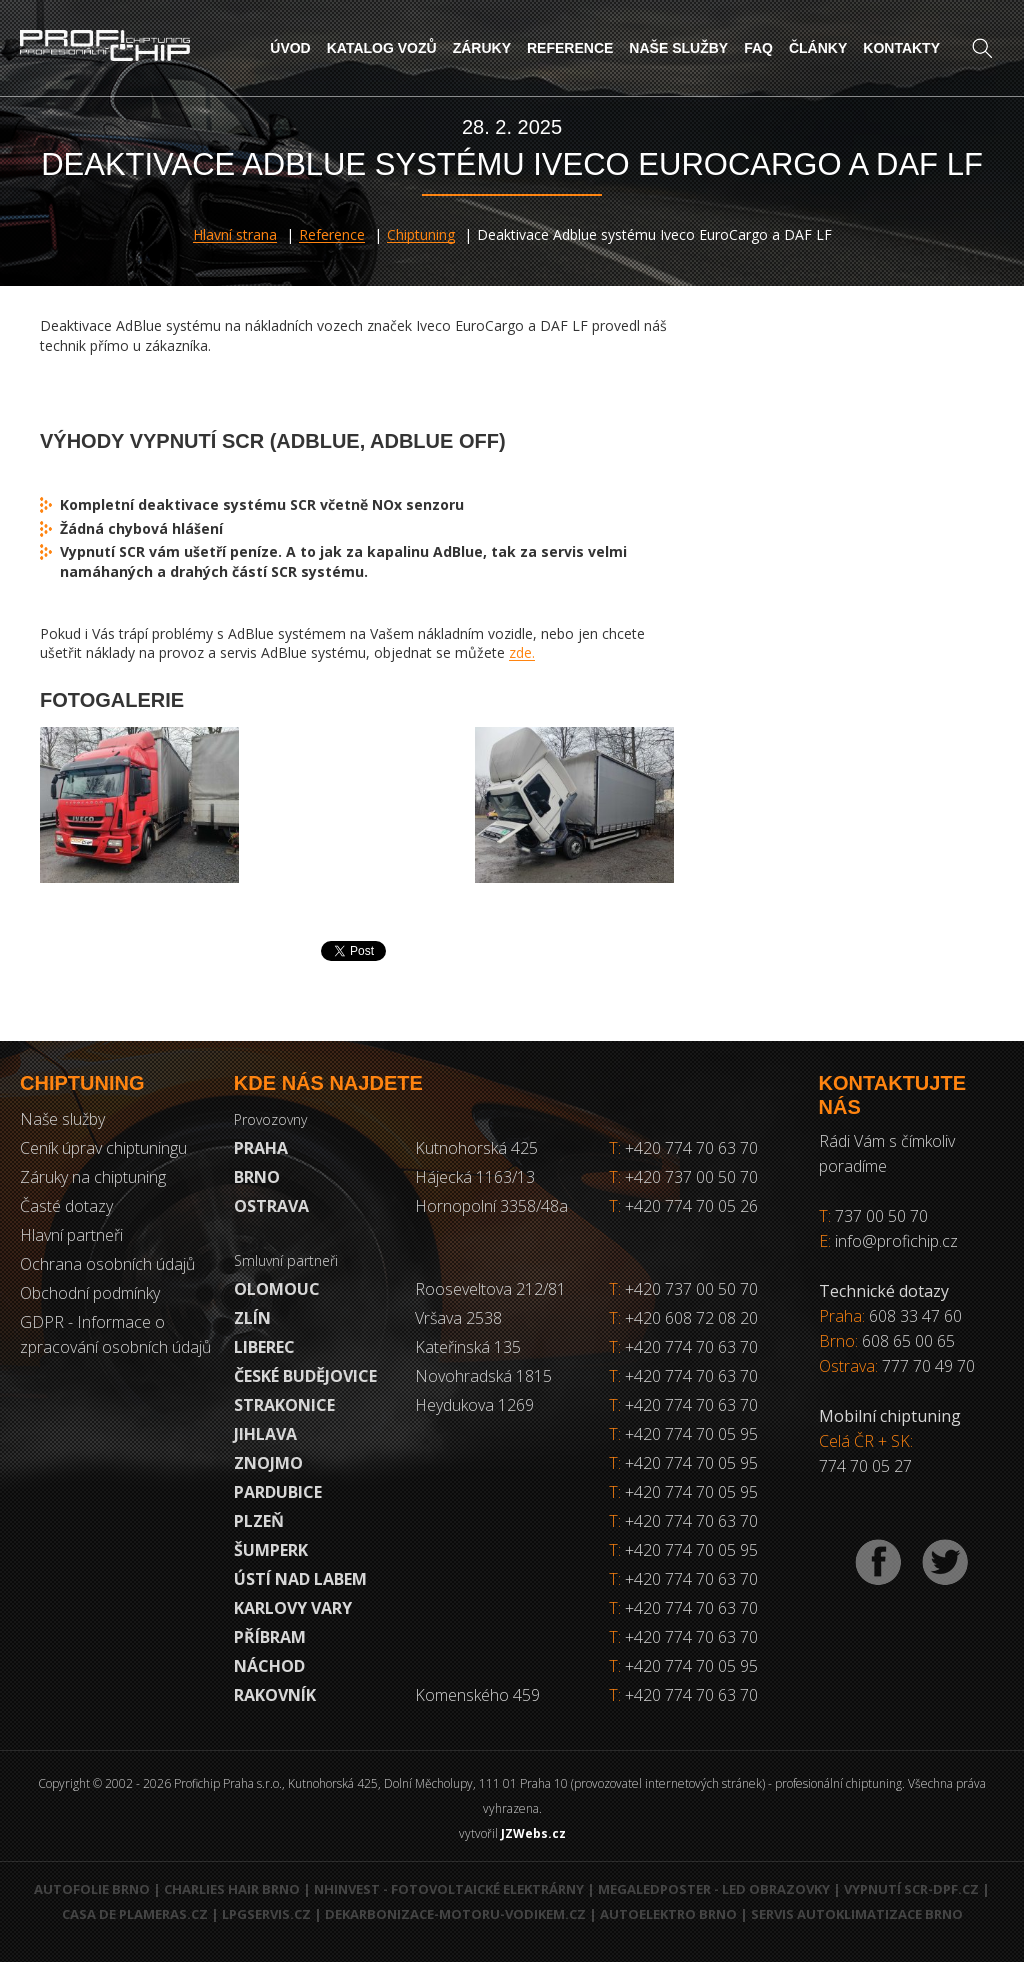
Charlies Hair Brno (232, 1889)
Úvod (290, 48)
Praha (261, 1148)
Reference (570, 48)
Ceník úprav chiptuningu (103, 1148)
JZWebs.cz (533, 1833)
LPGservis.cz (266, 1914)
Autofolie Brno (92, 1889)
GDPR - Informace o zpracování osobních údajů (115, 1334)
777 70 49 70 (928, 1366)
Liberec (264, 1347)
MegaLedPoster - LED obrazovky (714, 1889)
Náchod (269, 1666)
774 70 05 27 (865, 1466)
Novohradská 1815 (483, 1376)
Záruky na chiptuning (93, 1177)
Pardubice (278, 1492)
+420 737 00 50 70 (683, 1177)
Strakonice (284, 1405)
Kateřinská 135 (468, 1347)
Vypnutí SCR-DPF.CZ (911, 1889)
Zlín (252, 1318)
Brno (257, 1177)
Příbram (270, 1637)
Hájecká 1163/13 (475, 1177)
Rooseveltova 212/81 (490, 1289)
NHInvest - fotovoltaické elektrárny (449, 1889)
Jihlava (265, 1434)
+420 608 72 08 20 (691, 1318)
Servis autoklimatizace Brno (857, 1914)
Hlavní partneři (71, 1235)
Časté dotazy (66, 1206)
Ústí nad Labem (300, 1579)
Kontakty (901, 48)
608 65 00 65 (908, 1341)
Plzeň (259, 1521)
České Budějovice (305, 1376)
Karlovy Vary (293, 1608)
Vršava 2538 (458, 1318)
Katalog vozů (382, 48)
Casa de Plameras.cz (135, 1914)
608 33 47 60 (915, 1316)
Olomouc (277, 1289)
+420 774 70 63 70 (683, 1148)
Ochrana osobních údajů (107, 1264)
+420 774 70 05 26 (683, 1206)
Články (818, 48)
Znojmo (268, 1463)
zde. (522, 652)
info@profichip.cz (896, 1241)
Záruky (482, 48)
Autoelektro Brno (668, 1914)
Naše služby (678, 48)
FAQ (758, 48)
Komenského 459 (477, 1695)
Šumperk (271, 1550)
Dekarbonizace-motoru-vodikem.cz (455, 1914)
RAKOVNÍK (275, 1695)
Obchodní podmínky (90, 1293)
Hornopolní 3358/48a (491, 1206)
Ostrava (271, 1206)
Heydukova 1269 (474, 1405)
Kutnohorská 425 (476, 1148)
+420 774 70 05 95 (691, 1434)
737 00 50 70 (881, 1216)
